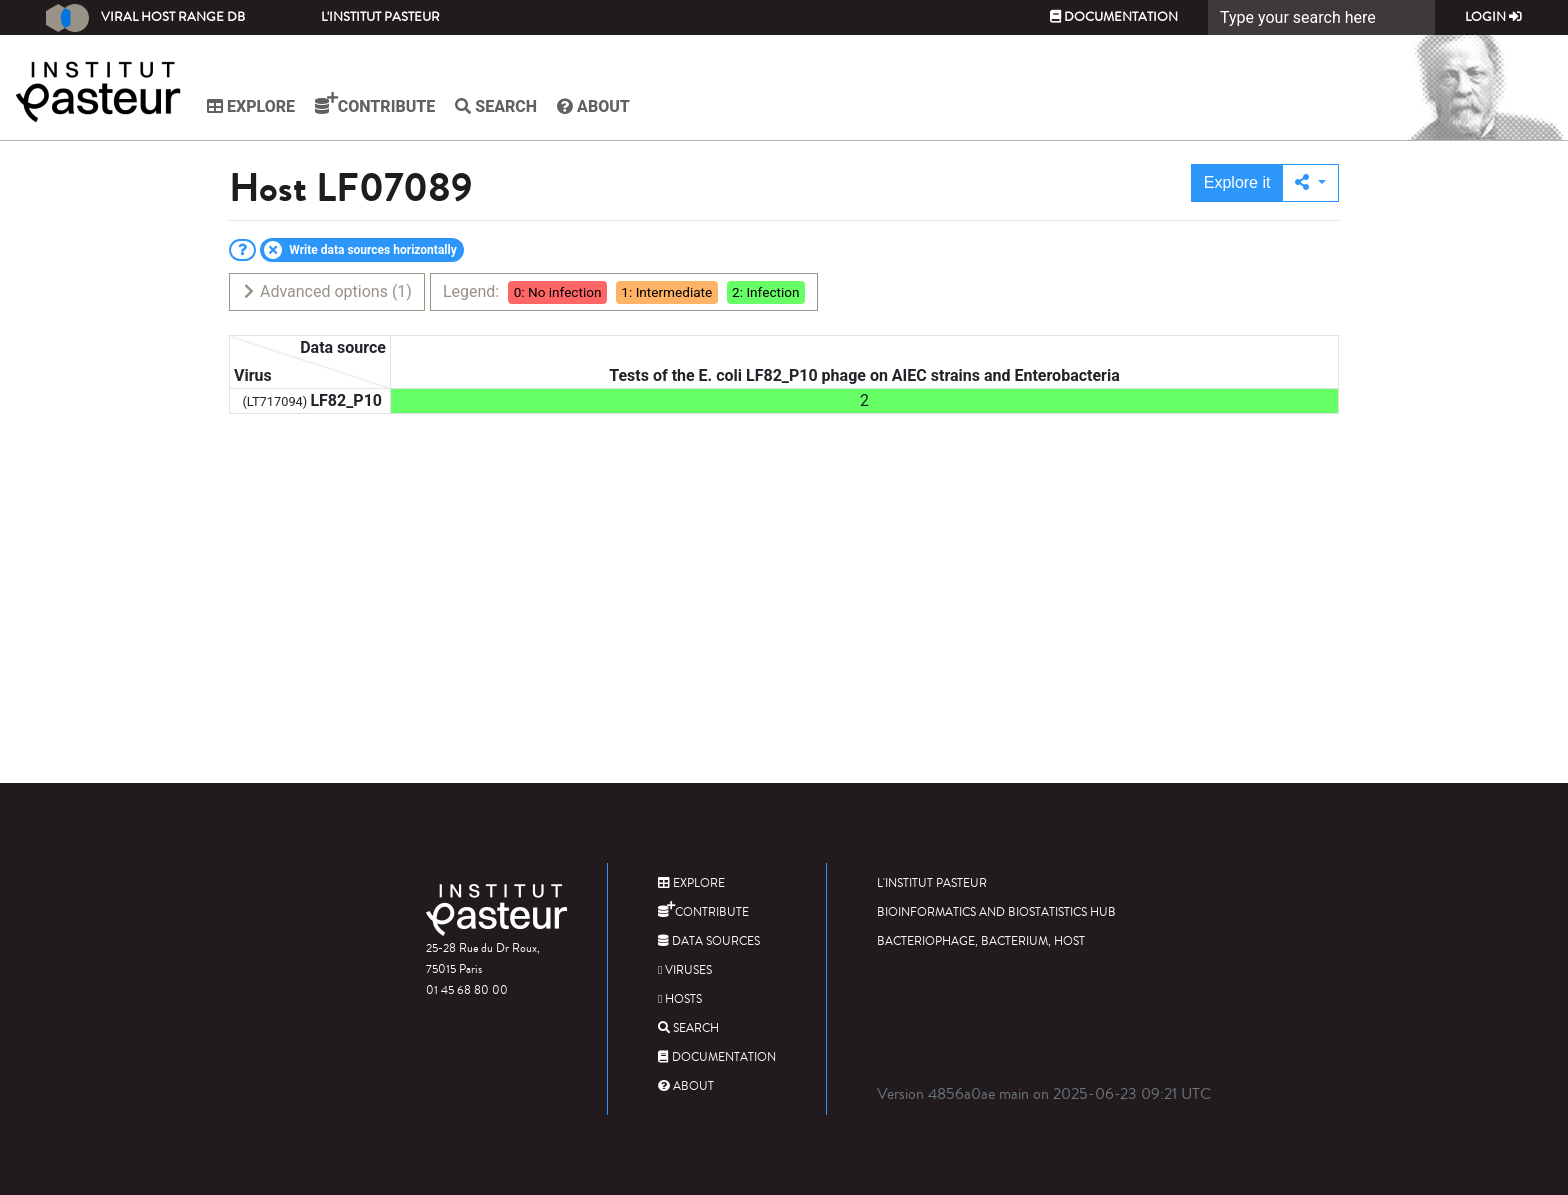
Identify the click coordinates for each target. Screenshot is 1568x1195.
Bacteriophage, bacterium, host (981, 941)
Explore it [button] (1237, 182)
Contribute (375, 104)
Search (496, 106)
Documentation (1114, 17)
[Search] (1321, 17)
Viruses (685, 970)
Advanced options (326, 291)
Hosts (680, 999)
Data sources (709, 941)
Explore (251, 106)
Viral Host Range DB (145, 18)
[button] (1310, 183)
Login (1493, 17)
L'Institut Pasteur (380, 17)
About (593, 106)
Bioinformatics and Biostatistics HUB (996, 912)
